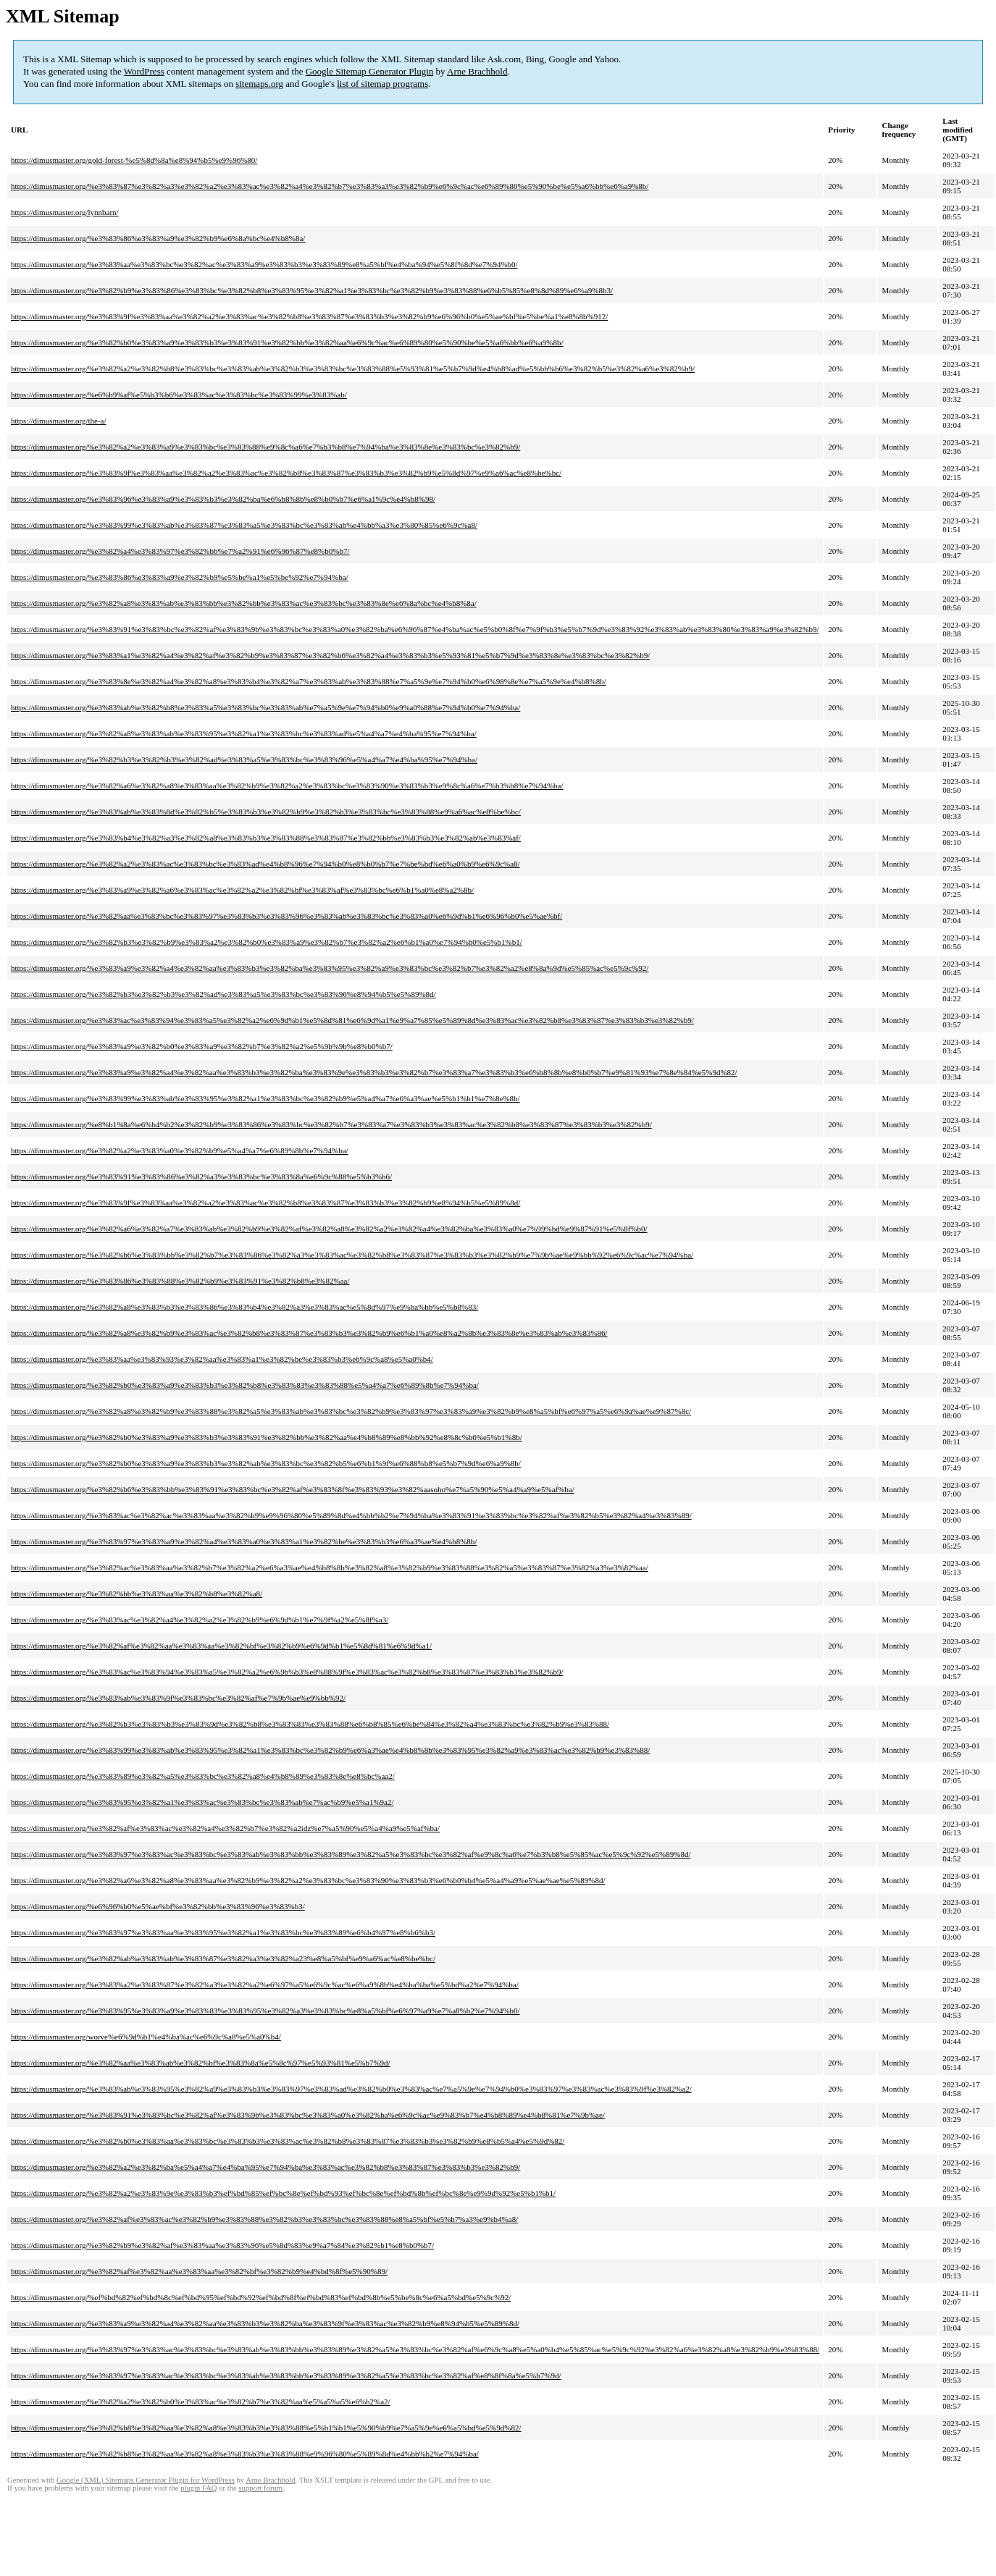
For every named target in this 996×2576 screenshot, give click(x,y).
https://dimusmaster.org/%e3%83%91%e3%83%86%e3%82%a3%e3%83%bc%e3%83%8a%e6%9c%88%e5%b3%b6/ (201, 1176)
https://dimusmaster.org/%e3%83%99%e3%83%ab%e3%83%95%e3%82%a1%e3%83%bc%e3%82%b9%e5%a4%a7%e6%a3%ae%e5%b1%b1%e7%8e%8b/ (265, 1098)
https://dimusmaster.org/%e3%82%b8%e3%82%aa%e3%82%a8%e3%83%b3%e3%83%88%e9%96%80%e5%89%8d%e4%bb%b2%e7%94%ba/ (245, 2453)
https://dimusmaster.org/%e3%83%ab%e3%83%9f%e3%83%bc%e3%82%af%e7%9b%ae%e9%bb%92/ (178, 1697)
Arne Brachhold (477, 71)
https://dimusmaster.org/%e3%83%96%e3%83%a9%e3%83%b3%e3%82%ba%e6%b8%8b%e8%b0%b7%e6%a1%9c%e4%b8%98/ (223, 498)
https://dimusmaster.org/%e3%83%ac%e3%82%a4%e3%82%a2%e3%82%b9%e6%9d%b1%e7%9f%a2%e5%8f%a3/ (199, 1619)
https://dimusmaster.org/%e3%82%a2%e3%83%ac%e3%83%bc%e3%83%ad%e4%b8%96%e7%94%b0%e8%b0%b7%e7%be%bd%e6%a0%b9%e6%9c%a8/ (265, 863)
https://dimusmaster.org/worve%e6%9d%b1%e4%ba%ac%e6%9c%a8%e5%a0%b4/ (146, 2036)
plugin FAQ (198, 2488)
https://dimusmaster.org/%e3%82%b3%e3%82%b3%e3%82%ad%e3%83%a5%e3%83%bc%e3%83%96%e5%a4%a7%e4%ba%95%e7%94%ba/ (244, 759)
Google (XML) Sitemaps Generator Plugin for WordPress (146, 2480)
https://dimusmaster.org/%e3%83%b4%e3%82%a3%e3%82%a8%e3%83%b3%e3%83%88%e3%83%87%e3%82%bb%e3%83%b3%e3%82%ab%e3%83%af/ (266, 837)
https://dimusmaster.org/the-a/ (58, 420)
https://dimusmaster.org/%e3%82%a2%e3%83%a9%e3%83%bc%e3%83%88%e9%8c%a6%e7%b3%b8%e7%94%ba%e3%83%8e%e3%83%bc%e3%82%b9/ (265, 446)
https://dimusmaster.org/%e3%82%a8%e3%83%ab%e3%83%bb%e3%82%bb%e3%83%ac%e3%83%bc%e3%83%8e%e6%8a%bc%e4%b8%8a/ (244, 603)
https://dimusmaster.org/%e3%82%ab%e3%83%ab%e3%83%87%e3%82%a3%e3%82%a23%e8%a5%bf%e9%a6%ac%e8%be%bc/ (223, 1958)
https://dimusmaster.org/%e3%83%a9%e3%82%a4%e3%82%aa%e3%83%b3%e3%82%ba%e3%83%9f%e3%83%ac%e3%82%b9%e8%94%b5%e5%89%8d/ (265, 2323)
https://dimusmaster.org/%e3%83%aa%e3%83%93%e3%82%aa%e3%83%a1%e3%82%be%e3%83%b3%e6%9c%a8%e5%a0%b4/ (222, 1359)
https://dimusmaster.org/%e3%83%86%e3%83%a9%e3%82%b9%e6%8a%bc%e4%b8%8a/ (158, 238)
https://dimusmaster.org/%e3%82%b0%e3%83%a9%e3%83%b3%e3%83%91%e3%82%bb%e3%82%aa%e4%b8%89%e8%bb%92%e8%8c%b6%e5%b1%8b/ (266, 1437)
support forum (260, 2488)
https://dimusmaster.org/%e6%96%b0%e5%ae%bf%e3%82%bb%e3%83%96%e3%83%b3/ (158, 1906)
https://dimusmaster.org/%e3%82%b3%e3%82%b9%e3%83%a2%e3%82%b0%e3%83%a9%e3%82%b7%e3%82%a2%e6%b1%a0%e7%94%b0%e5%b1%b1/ (266, 942)
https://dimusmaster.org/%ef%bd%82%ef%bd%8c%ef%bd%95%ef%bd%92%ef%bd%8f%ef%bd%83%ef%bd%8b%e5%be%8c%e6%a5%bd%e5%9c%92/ (261, 2297)
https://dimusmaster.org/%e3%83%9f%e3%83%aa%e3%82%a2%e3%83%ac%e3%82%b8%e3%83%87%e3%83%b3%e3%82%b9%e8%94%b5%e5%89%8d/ (265, 1202)
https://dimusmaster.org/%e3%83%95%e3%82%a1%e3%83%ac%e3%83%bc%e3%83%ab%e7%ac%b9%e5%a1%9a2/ (202, 1802)
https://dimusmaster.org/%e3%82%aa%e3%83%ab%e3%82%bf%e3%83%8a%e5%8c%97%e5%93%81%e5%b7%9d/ (200, 2062)
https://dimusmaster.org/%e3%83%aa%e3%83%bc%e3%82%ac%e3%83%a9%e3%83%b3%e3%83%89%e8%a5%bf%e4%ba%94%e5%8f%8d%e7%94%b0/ (264, 264)
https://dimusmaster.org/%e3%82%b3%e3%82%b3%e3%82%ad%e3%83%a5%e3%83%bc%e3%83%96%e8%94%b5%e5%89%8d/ (223, 994)
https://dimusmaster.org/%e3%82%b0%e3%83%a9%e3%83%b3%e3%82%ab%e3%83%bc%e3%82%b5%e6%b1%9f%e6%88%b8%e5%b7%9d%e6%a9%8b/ (266, 1463)
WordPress (144, 71)
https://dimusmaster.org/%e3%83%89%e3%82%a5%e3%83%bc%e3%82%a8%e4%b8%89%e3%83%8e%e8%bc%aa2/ (203, 1776)
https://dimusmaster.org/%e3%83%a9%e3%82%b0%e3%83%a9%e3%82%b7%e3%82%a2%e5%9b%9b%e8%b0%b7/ (202, 1046)
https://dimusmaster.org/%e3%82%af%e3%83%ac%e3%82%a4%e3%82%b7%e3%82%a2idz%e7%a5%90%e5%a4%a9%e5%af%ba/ (225, 1828)
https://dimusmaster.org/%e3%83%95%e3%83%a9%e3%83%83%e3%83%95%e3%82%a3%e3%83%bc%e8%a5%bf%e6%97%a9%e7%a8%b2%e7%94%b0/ (265, 2010)
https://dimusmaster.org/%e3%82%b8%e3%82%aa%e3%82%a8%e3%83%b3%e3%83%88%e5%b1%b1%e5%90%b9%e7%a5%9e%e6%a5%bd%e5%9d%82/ (266, 2427)
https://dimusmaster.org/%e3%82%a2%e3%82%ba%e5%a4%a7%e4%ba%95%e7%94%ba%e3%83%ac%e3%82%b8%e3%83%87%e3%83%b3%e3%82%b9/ (265, 2167)
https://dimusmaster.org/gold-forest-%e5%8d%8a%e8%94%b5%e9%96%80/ (134, 160)
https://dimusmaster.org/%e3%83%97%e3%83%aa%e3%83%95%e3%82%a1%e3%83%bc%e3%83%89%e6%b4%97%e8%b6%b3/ (223, 1932)
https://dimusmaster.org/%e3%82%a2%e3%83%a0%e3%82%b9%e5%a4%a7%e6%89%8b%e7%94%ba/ (179, 1150)
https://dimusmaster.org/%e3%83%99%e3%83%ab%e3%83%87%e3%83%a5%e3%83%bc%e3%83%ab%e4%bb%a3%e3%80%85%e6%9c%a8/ (244, 525)
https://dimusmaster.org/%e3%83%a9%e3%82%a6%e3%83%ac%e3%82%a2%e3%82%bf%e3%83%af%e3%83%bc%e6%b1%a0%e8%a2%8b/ (242, 889)
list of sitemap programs (382, 83)
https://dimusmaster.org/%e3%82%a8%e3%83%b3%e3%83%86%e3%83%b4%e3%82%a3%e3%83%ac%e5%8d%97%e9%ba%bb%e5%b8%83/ (244, 1306)
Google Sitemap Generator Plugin (370, 71)
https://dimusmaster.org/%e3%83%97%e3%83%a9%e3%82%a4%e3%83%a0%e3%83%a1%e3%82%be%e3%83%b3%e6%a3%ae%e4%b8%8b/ (244, 1541)
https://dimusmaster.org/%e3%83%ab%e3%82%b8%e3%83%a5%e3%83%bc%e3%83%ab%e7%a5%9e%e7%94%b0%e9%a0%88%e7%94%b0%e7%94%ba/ (265, 707)
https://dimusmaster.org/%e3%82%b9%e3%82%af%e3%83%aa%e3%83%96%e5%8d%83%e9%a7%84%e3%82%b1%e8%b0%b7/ (222, 2245)
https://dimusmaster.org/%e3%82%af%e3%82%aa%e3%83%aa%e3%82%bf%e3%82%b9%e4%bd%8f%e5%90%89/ (199, 2271)
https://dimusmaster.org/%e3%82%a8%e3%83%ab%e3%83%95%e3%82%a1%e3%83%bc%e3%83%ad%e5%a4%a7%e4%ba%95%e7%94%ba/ (244, 733)
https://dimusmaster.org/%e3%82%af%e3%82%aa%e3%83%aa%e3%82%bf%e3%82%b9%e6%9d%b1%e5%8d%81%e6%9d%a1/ (221, 1645)
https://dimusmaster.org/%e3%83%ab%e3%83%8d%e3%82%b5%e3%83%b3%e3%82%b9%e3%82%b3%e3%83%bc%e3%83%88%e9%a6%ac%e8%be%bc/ (266, 811)
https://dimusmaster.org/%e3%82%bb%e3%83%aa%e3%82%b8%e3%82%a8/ (136, 1593)
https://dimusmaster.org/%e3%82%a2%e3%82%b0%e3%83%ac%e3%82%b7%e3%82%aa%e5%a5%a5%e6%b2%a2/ (200, 2401)
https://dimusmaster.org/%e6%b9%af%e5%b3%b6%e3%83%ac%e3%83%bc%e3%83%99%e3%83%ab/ (179, 394)
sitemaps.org (259, 83)
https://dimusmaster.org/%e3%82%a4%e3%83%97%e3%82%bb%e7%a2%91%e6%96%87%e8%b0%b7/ (180, 551)
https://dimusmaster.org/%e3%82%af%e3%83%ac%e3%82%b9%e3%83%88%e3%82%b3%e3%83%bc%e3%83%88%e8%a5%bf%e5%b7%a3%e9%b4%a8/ (264, 2219)
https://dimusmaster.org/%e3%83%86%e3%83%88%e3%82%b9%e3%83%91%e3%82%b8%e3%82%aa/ (180, 1280)
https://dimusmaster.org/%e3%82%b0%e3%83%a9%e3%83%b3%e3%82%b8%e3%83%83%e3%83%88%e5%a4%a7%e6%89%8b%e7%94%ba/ (245, 1385)
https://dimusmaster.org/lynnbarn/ (65, 212)
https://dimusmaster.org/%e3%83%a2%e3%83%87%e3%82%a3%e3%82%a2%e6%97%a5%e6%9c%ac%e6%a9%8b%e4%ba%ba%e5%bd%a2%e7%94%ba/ (265, 1984)
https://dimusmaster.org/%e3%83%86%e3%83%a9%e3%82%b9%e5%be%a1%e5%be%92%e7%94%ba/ (179, 577)
